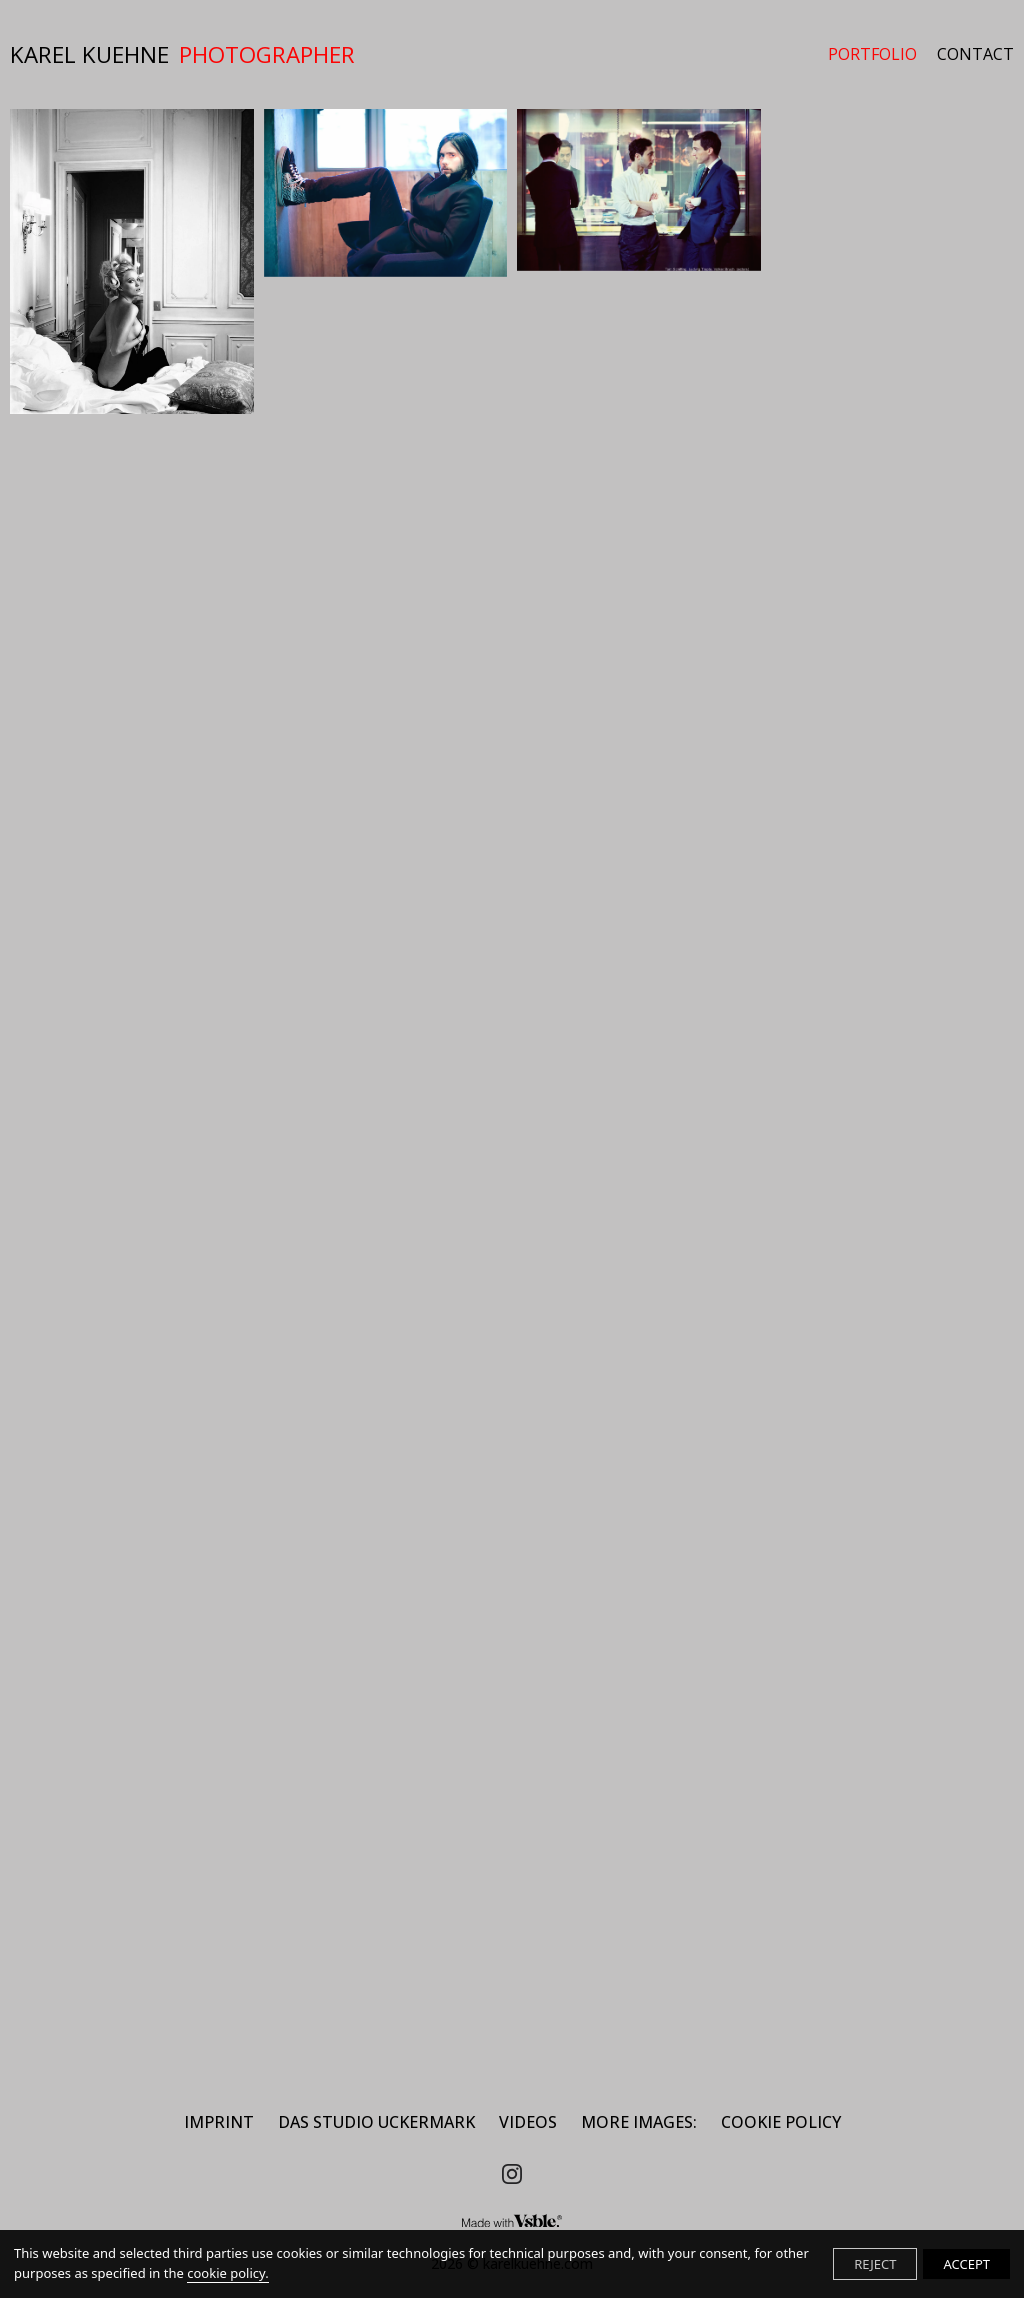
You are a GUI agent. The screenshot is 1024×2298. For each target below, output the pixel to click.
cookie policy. (227, 2273)
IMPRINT (219, 2122)
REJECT (875, 2264)
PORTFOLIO (872, 54)
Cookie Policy (781, 2122)
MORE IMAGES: (639, 2122)
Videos (528, 2122)
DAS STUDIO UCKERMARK (376, 2122)
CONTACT (975, 54)
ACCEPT (966, 2264)
